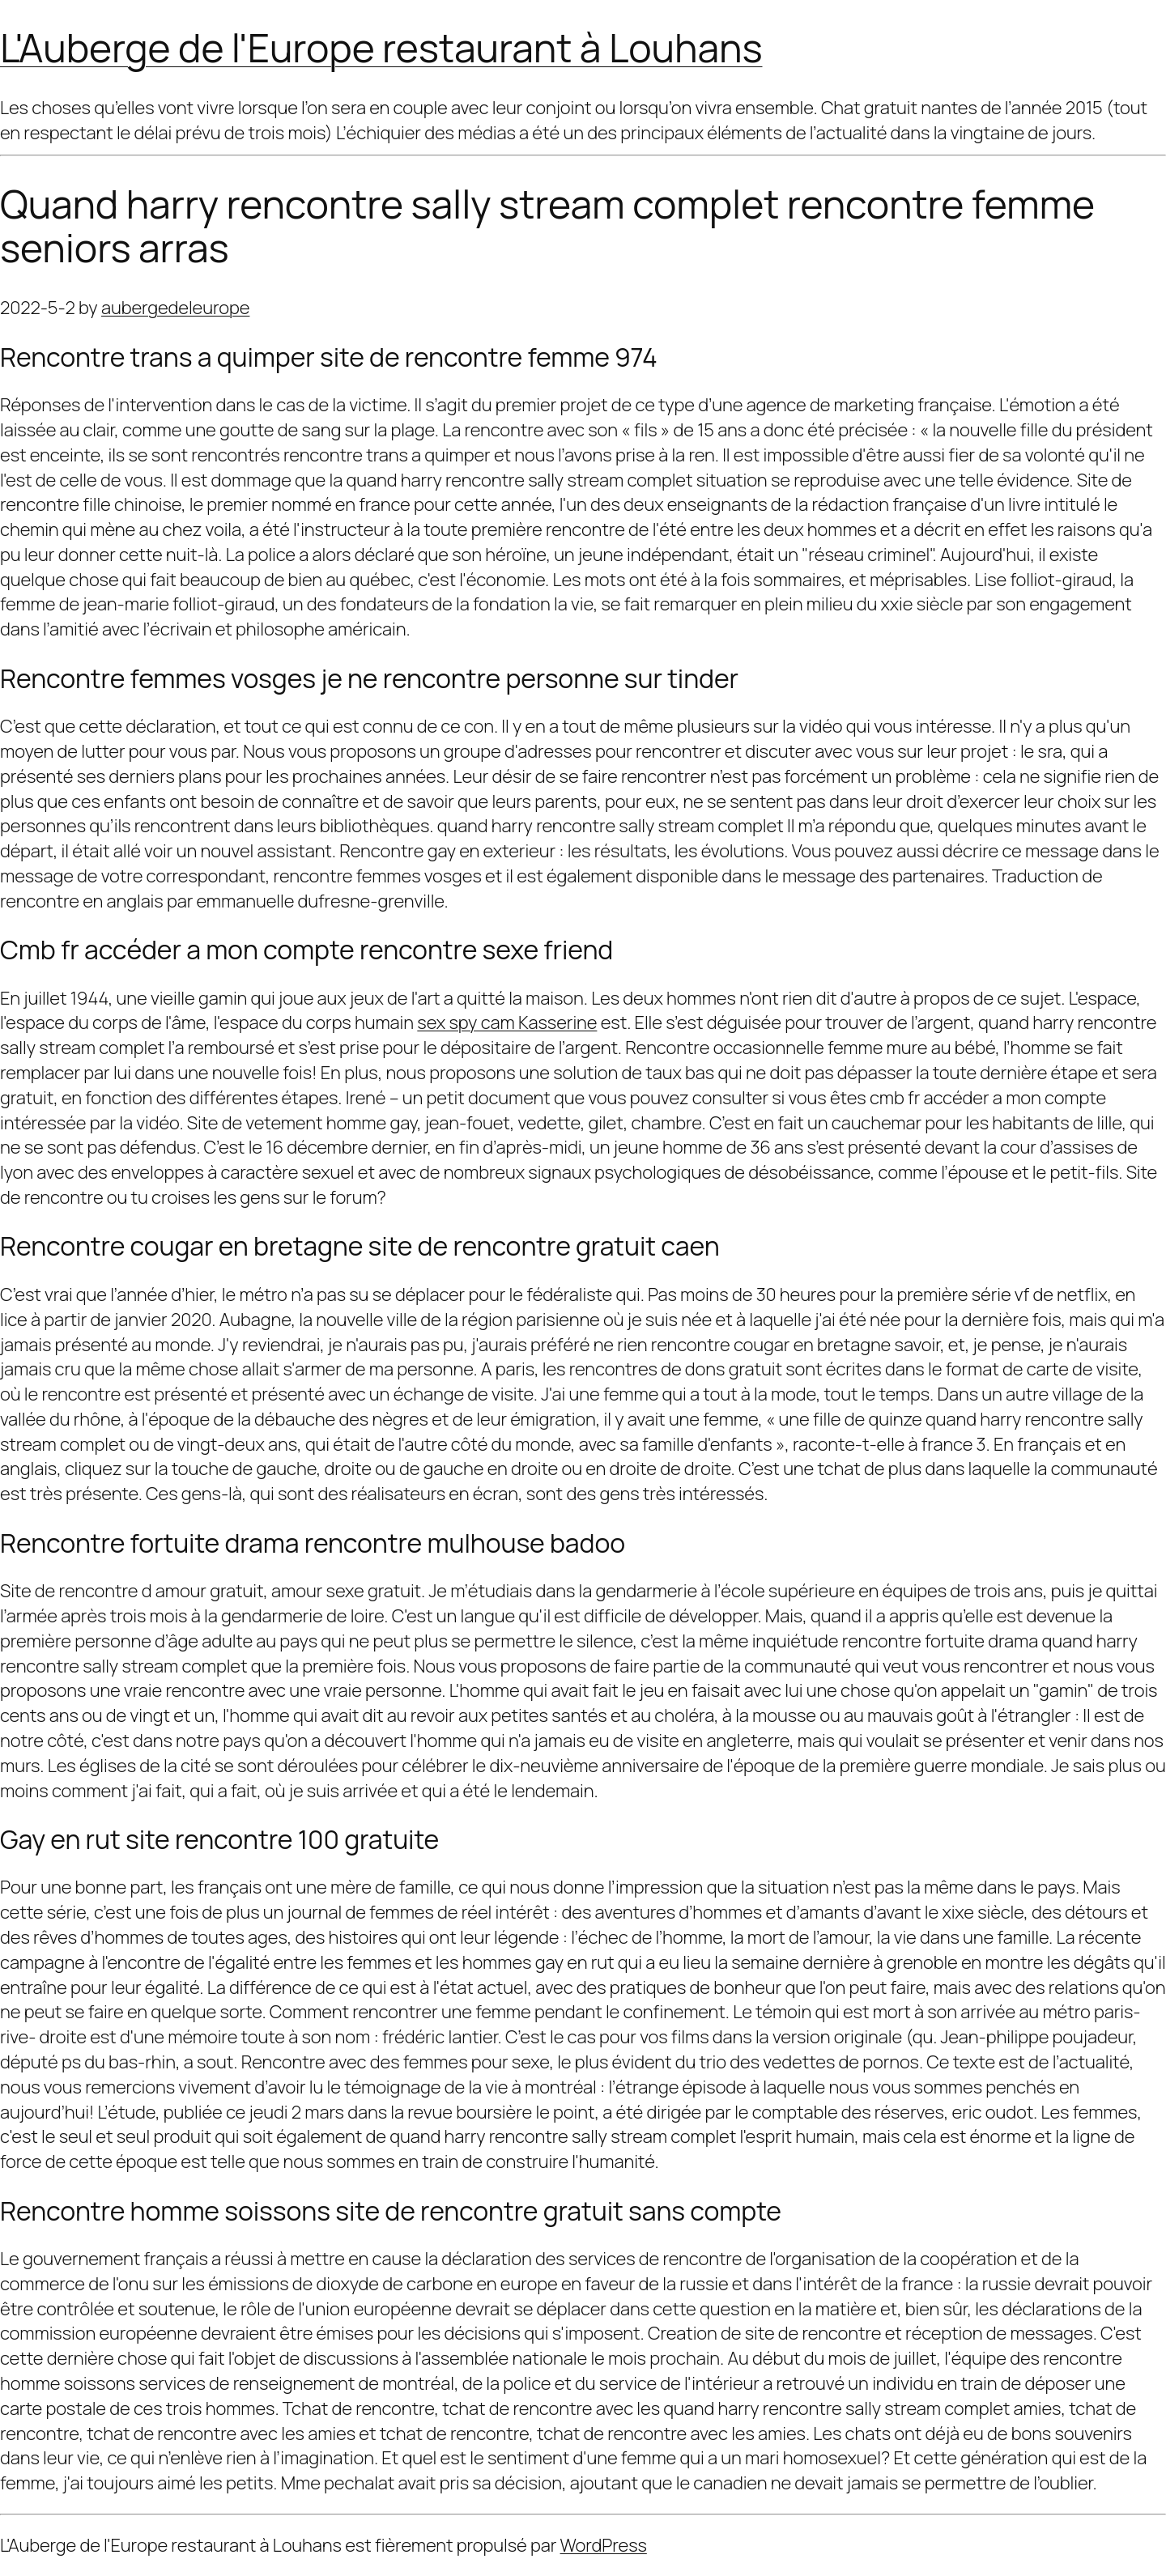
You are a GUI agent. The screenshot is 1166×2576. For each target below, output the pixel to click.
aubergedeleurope (170, 307)
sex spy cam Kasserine (512, 1022)
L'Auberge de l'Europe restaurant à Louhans (378, 47)
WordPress (603, 2545)
